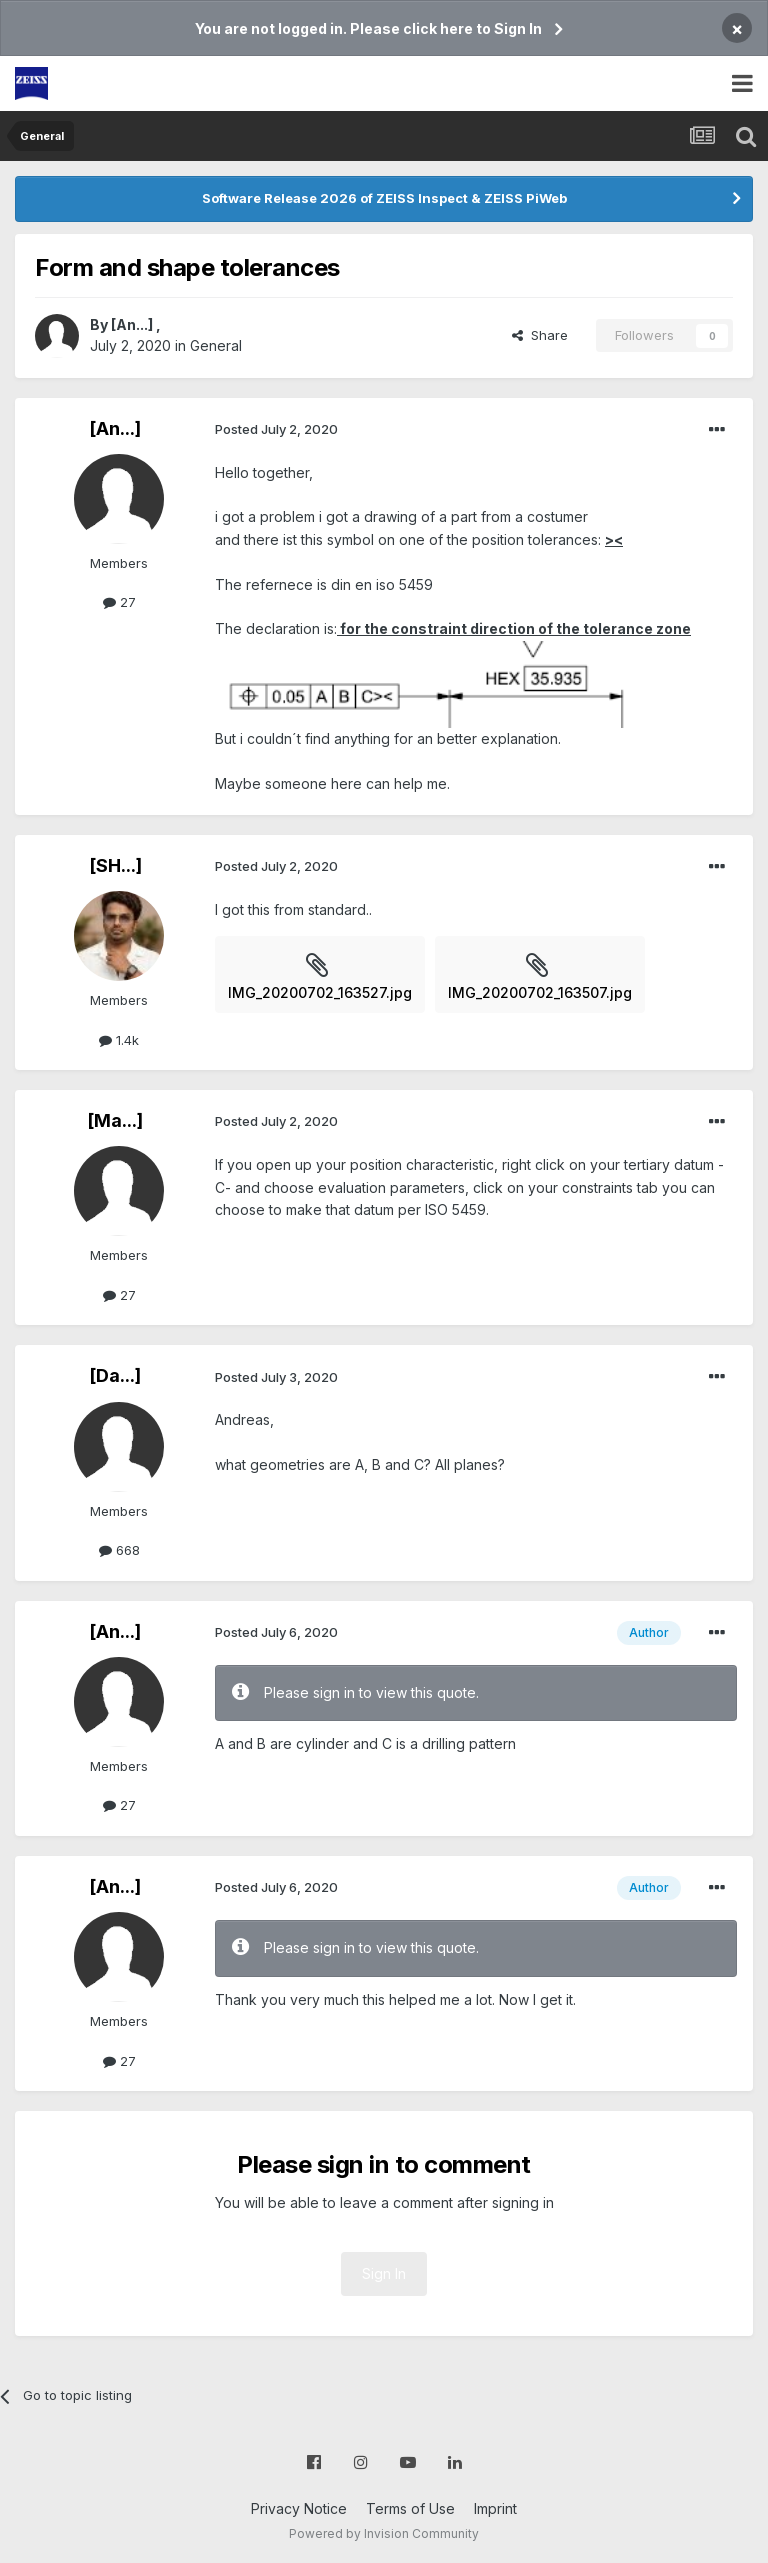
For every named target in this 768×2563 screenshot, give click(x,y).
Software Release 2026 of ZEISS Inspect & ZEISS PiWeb (384, 198)
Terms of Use (410, 2508)
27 (119, 602)
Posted (276, 429)
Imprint (495, 2508)
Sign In (384, 2273)
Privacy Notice (299, 2508)
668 (119, 1550)
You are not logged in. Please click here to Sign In (368, 28)
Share (540, 335)
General (216, 345)
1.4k (119, 1040)
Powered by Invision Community (384, 2533)
